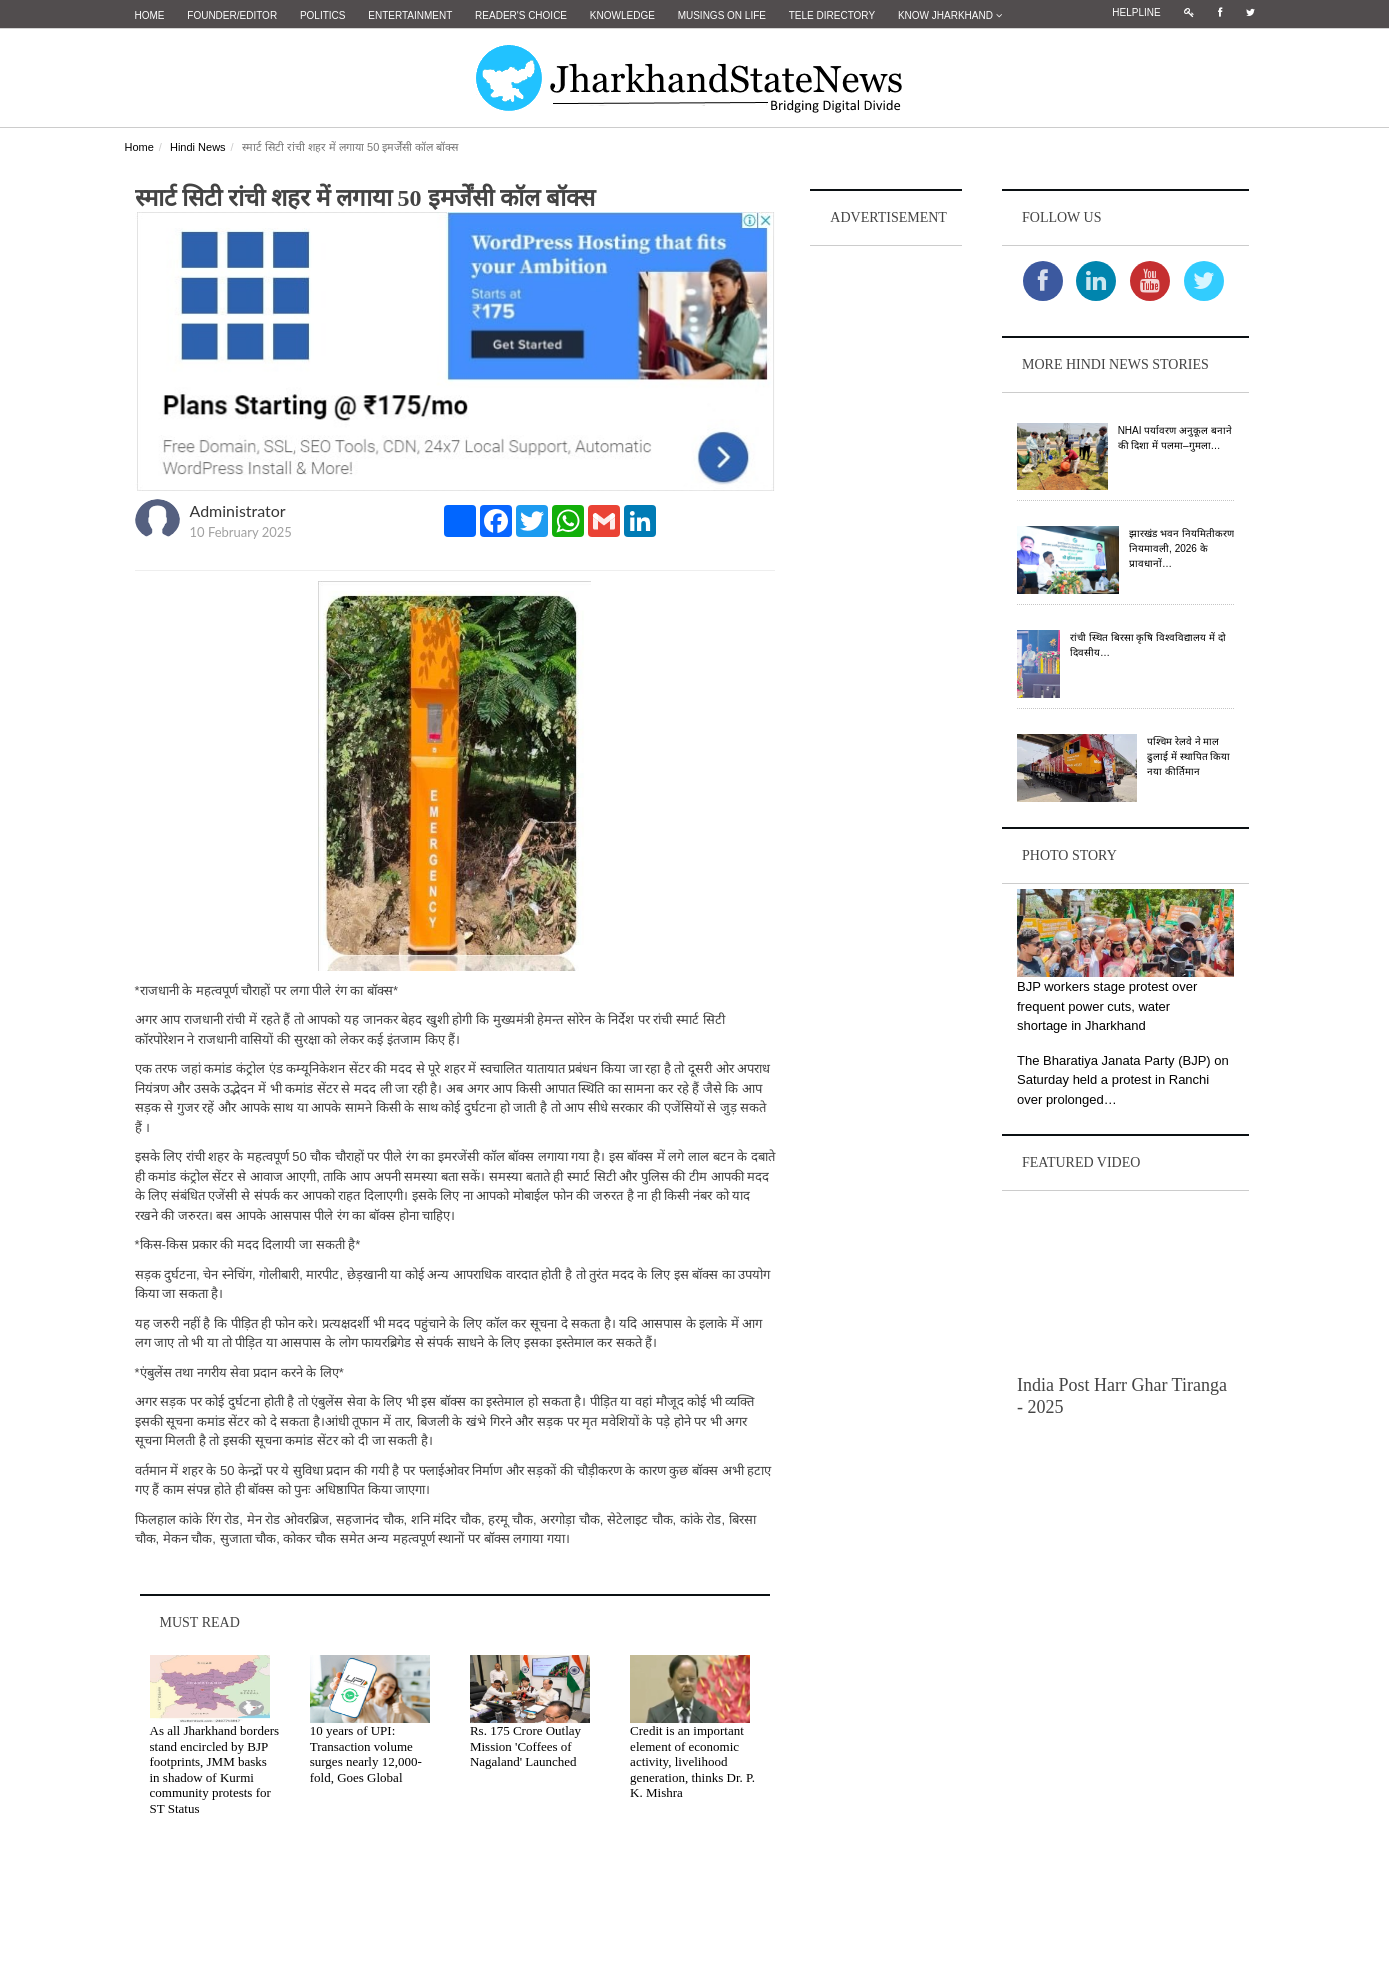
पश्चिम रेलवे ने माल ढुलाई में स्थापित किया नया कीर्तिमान (1188, 756)
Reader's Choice (521, 15)
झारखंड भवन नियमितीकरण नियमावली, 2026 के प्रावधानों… (1181, 548)
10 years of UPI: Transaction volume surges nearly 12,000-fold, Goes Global (366, 1754)
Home (150, 15)
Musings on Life (722, 15)
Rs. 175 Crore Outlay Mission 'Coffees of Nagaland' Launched (525, 1746)
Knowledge (622, 15)
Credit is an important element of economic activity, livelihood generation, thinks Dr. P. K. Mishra (692, 1761)
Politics (323, 15)
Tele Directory (832, 15)
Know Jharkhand (950, 15)
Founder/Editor (232, 15)
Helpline (1136, 12)
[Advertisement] (886, 551)
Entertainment (410, 15)
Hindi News (198, 147)
